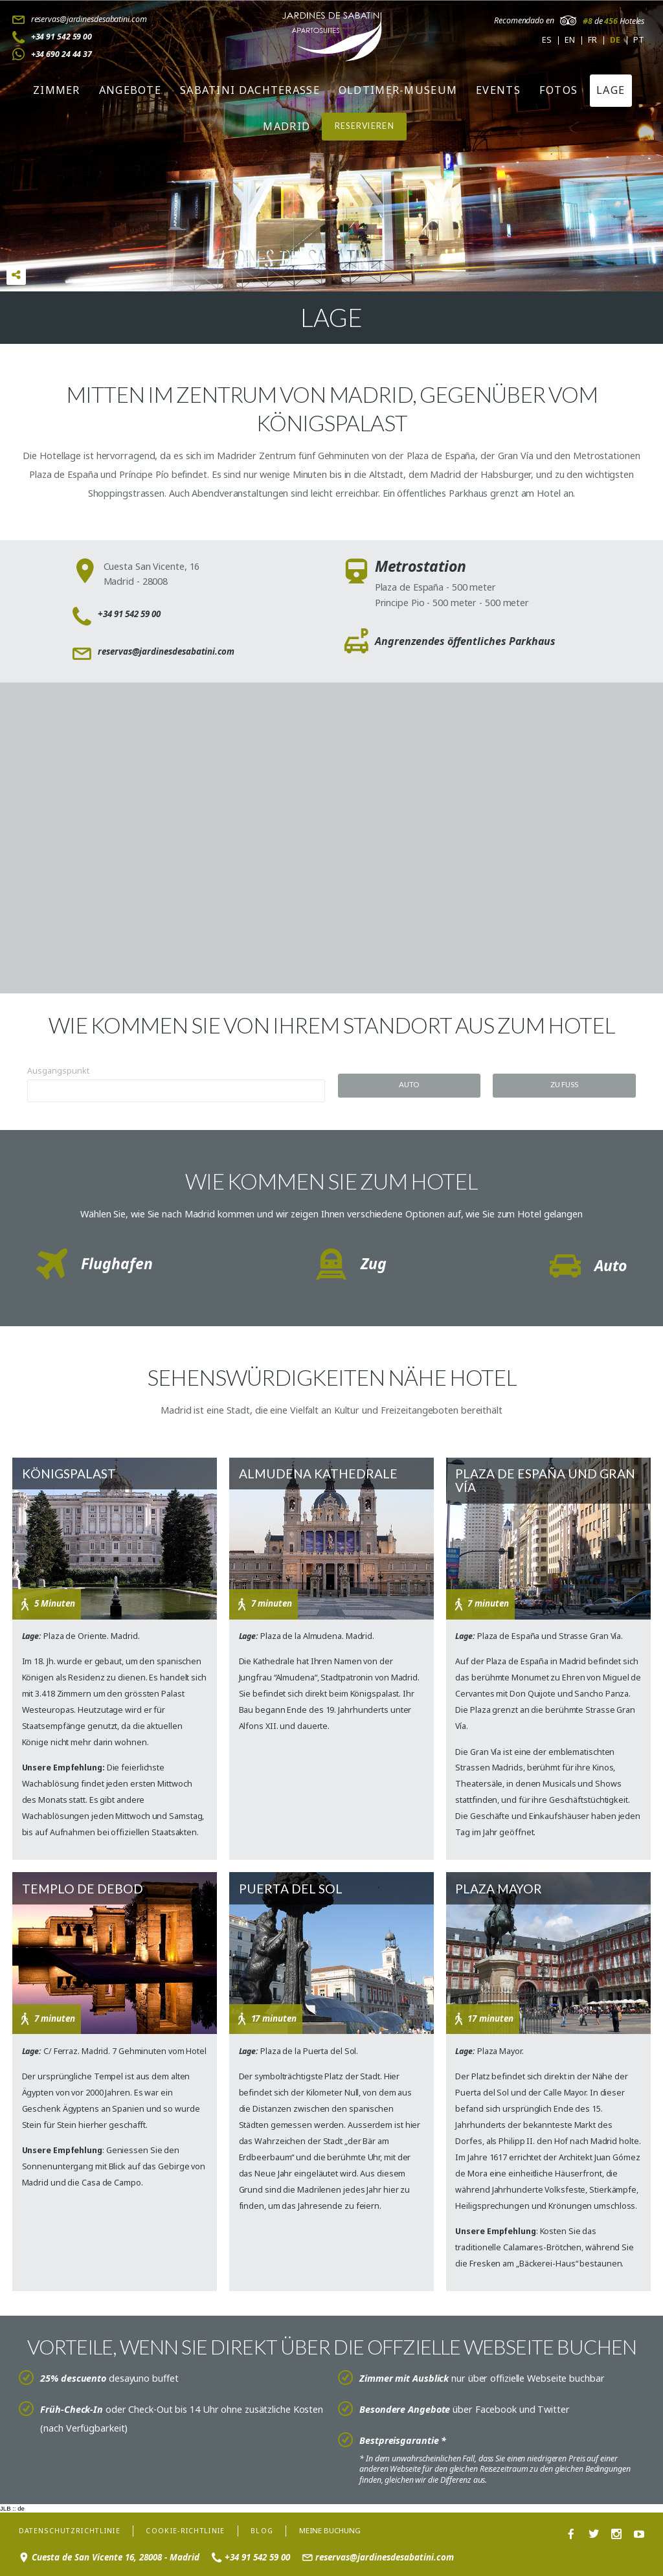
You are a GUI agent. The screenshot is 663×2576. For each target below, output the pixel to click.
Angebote (130, 90)
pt (638, 40)
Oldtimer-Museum (398, 90)
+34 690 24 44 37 (61, 54)
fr (592, 40)
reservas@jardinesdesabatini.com (89, 19)
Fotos (558, 90)
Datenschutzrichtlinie (73, 2527)
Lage (610, 90)
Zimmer (56, 90)
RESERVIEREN (364, 126)
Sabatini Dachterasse (250, 90)
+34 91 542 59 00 (61, 36)
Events (498, 90)
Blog (277, 2527)
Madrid (286, 126)
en (570, 40)
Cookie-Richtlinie (196, 2527)
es (547, 40)
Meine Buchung (346, 2528)
